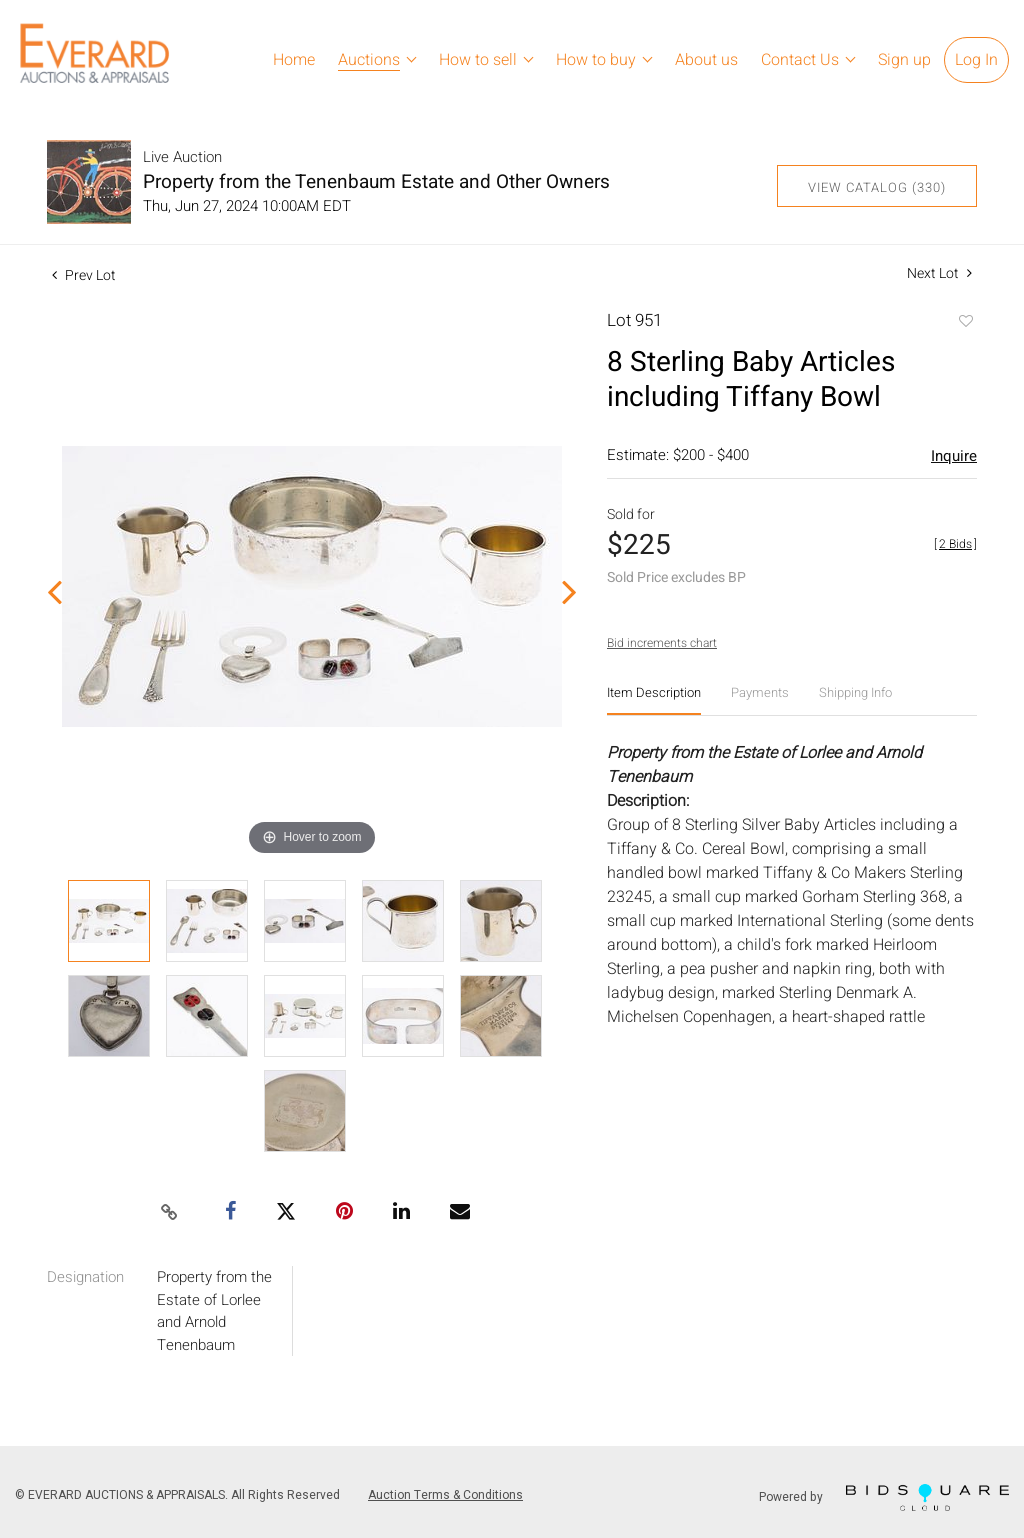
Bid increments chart (662, 643)
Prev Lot (84, 275)
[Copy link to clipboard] (170, 1213)
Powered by (884, 1497)
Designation (85, 1277)
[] (955, 544)
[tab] (654, 700)
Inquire (954, 456)
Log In (976, 60)
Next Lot (939, 273)
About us (706, 60)
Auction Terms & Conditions (445, 1495)
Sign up (904, 60)
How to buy (596, 60)
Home (294, 60)
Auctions (369, 60)
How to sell (478, 60)
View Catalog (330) (877, 187)
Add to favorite (965, 323)
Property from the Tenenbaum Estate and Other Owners (376, 182)
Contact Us (800, 60)
